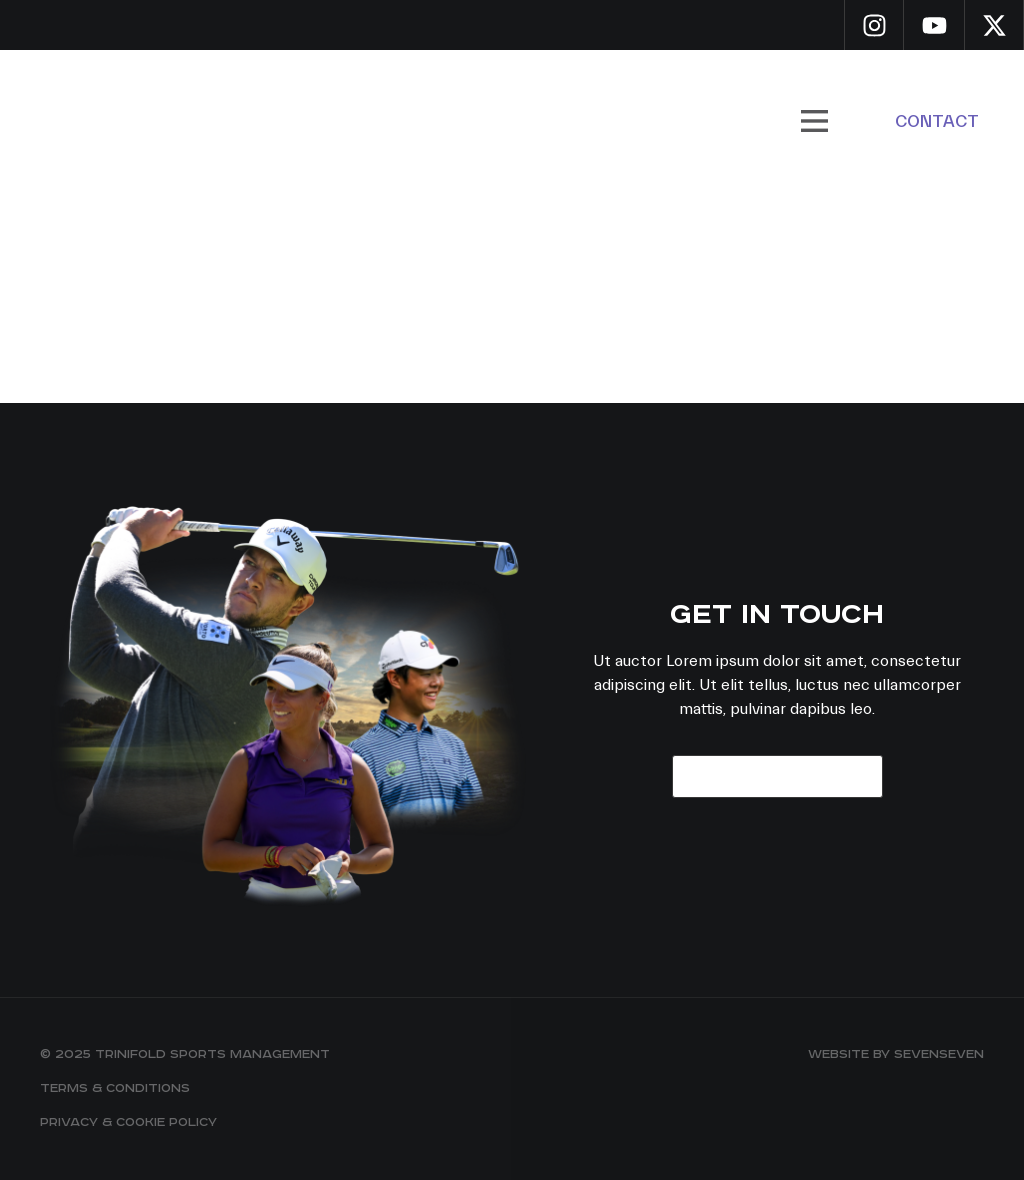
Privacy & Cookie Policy (128, 1122)
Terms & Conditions (115, 1088)
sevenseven (939, 1054)
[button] (814, 121)
